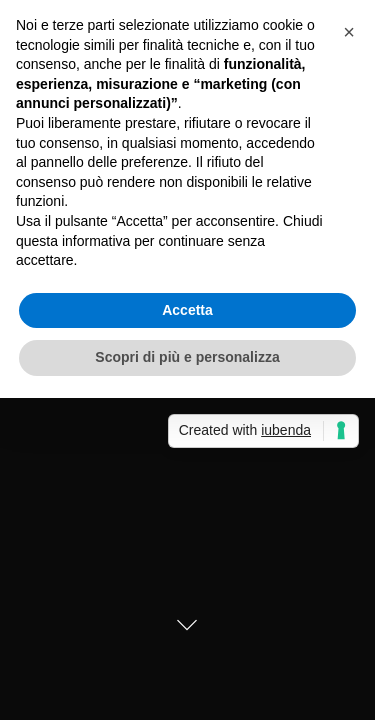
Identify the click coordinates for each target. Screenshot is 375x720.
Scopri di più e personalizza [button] (187, 357)
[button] (349, 32)
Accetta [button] (187, 310)
